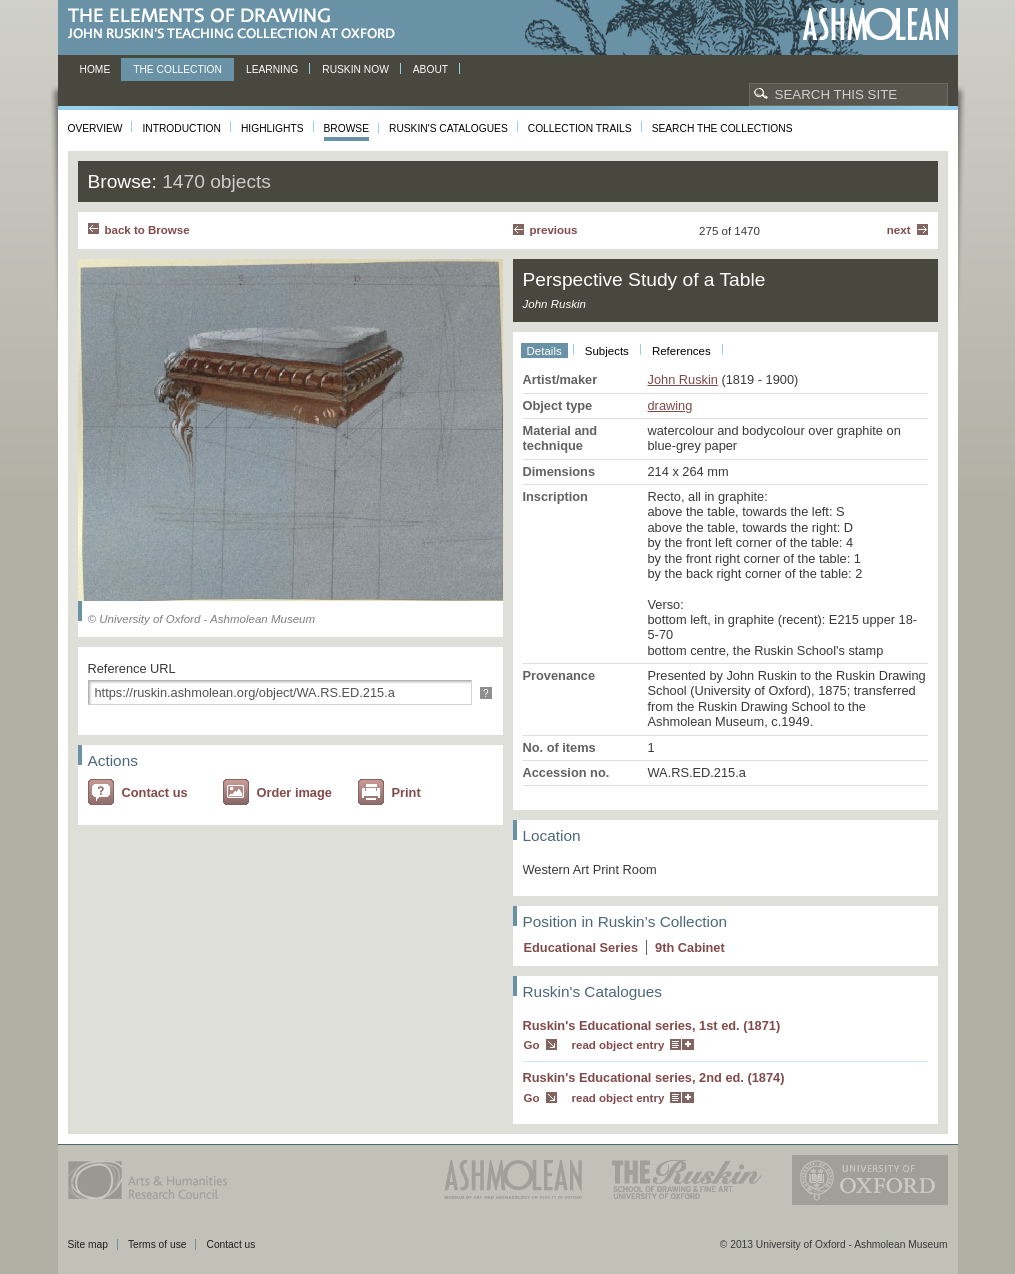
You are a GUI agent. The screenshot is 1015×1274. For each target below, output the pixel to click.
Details (544, 351)
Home (95, 69)
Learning (272, 69)
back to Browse (147, 230)
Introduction (181, 128)
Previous (554, 230)
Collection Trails (580, 128)
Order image (294, 792)
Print (406, 792)
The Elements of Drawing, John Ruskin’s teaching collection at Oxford (237, 24)
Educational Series (581, 947)
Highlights (272, 128)
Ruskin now (355, 69)
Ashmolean (875, 24)
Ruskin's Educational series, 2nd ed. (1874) (654, 1077)
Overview (95, 128)
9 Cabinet (690, 947)
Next (899, 230)
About (430, 69)
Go (532, 1045)
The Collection (177, 69)
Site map (88, 1244)
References (681, 351)
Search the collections (722, 128)
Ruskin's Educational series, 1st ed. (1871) (652, 1025)
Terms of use (157, 1244)
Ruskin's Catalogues (448, 128)
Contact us (155, 792)
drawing (670, 405)
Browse (347, 128)
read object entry (618, 1045)
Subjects (607, 351)
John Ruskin (683, 379)
